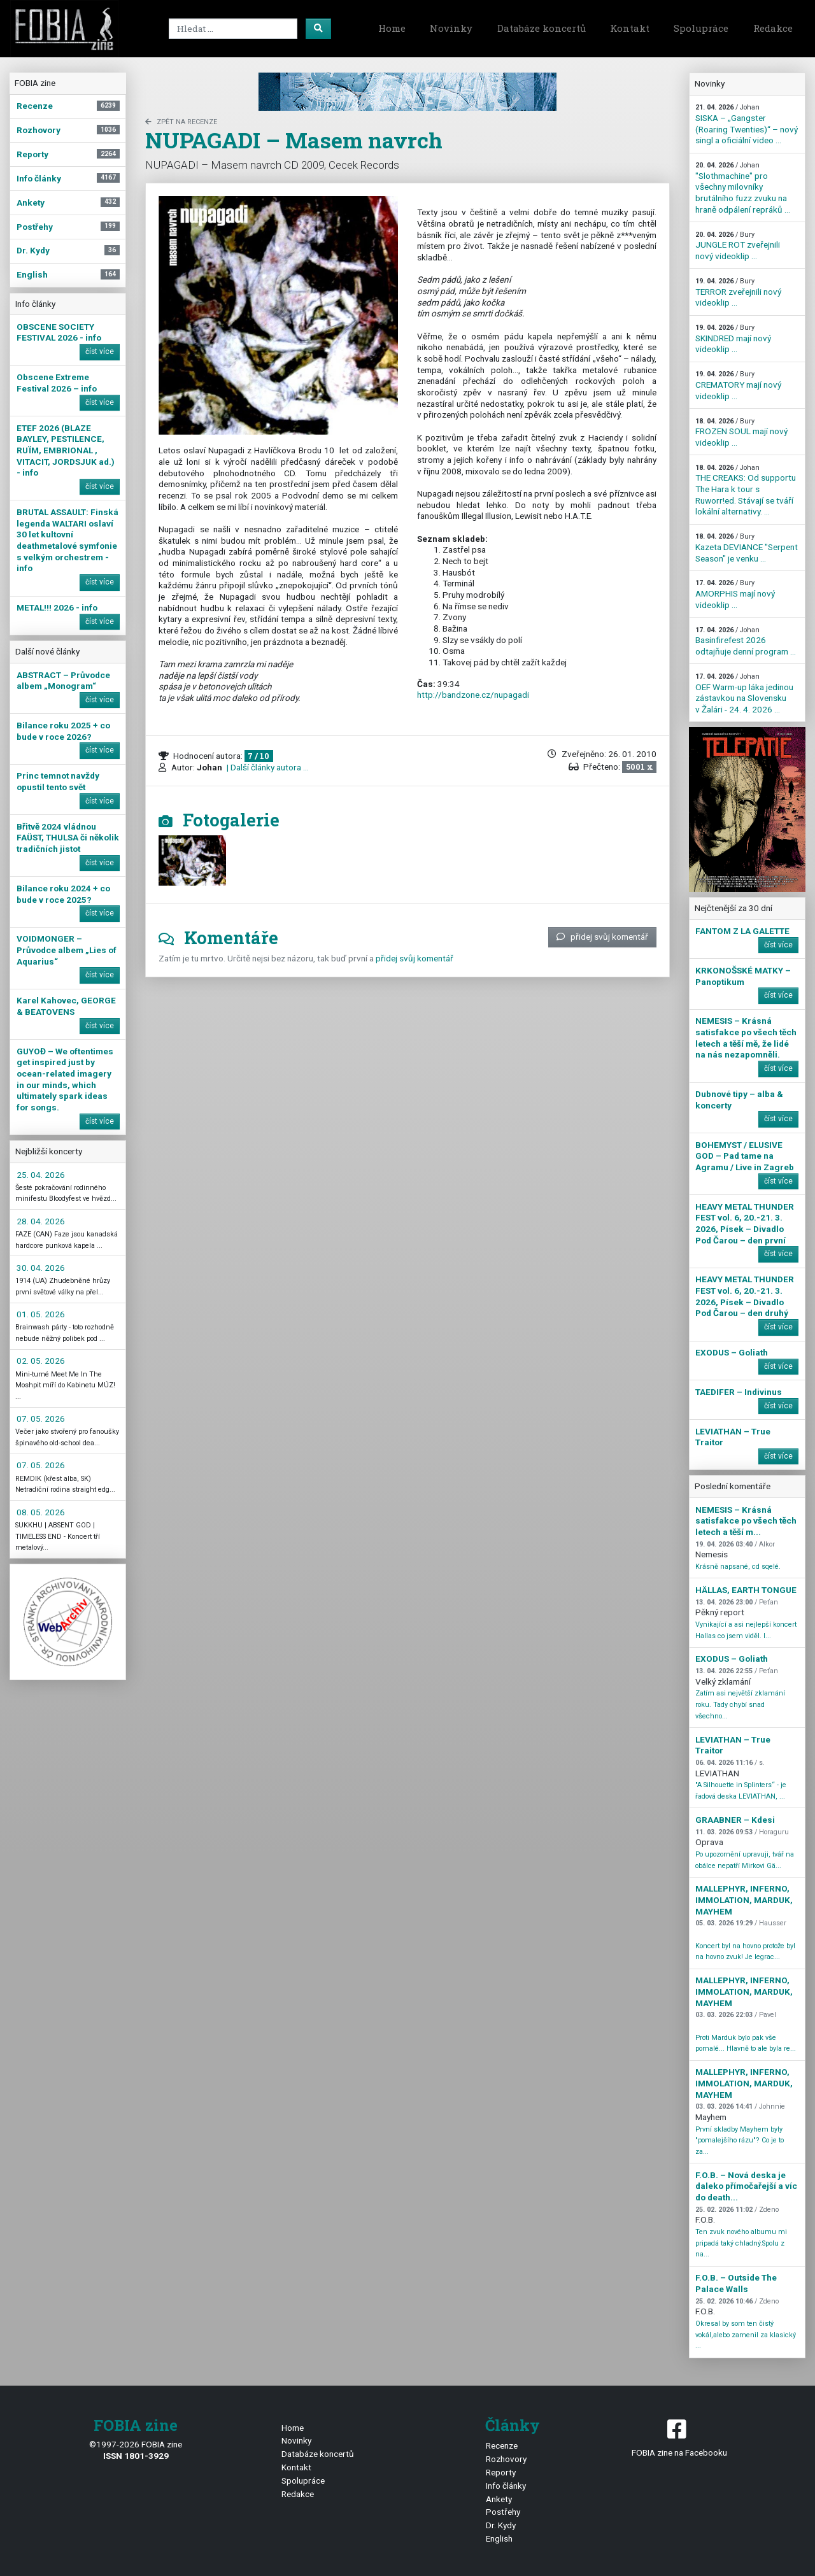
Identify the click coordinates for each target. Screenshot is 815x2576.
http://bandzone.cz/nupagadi (473, 695)
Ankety (499, 2499)
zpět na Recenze (181, 122)
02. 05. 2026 (41, 1360)
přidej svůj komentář (602, 936)
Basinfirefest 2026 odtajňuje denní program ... (745, 641)
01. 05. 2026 (41, 1314)
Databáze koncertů (541, 28)
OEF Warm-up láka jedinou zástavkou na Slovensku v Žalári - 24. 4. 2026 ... (744, 693)
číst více (99, 351)
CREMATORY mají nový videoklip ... (738, 385)
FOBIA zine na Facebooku (679, 2437)
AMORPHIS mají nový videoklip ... (735, 594)
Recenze (502, 2445)
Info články (506, 2485)
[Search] (233, 28)
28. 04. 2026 (41, 1221)
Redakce (773, 28)
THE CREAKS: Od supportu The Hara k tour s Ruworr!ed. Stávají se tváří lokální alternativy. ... (745, 490)
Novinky (451, 28)
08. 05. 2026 (41, 1512)
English (499, 2538)
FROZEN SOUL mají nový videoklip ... (741, 432)
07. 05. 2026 (41, 1418)
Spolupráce (701, 28)
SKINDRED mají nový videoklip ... (733, 338)
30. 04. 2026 (41, 1268)
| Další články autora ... (267, 767)
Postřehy (503, 2512)
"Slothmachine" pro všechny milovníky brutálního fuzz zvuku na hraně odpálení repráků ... (742, 188)
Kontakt (629, 28)
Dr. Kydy (501, 2525)
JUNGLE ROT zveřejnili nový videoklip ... (737, 245)
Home (392, 28)
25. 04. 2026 (41, 1175)
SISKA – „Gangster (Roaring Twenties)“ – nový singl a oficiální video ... (746, 124)
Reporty (501, 2472)
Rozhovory (506, 2459)
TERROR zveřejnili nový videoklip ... (738, 292)
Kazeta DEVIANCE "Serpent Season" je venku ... (746, 547)
